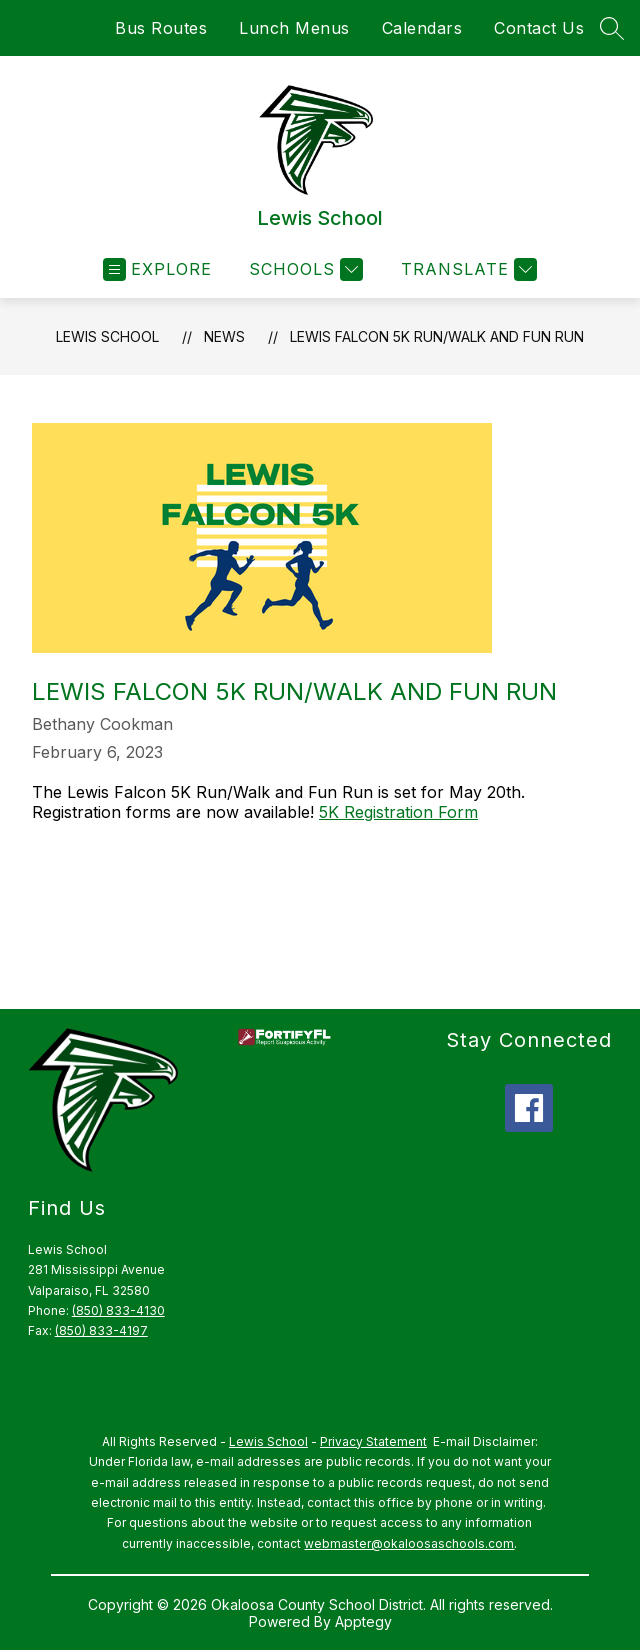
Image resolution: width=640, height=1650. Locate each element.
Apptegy (363, 1621)
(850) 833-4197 (101, 1330)
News (224, 336)
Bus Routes (161, 28)
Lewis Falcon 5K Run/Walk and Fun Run (437, 336)
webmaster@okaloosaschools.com (409, 1543)
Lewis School (107, 336)
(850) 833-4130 (118, 1310)
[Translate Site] (466, 269)
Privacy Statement (373, 1441)
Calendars (422, 28)
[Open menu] (157, 269)
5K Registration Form (398, 812)
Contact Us (539, 28)
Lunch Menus (294, 28)
